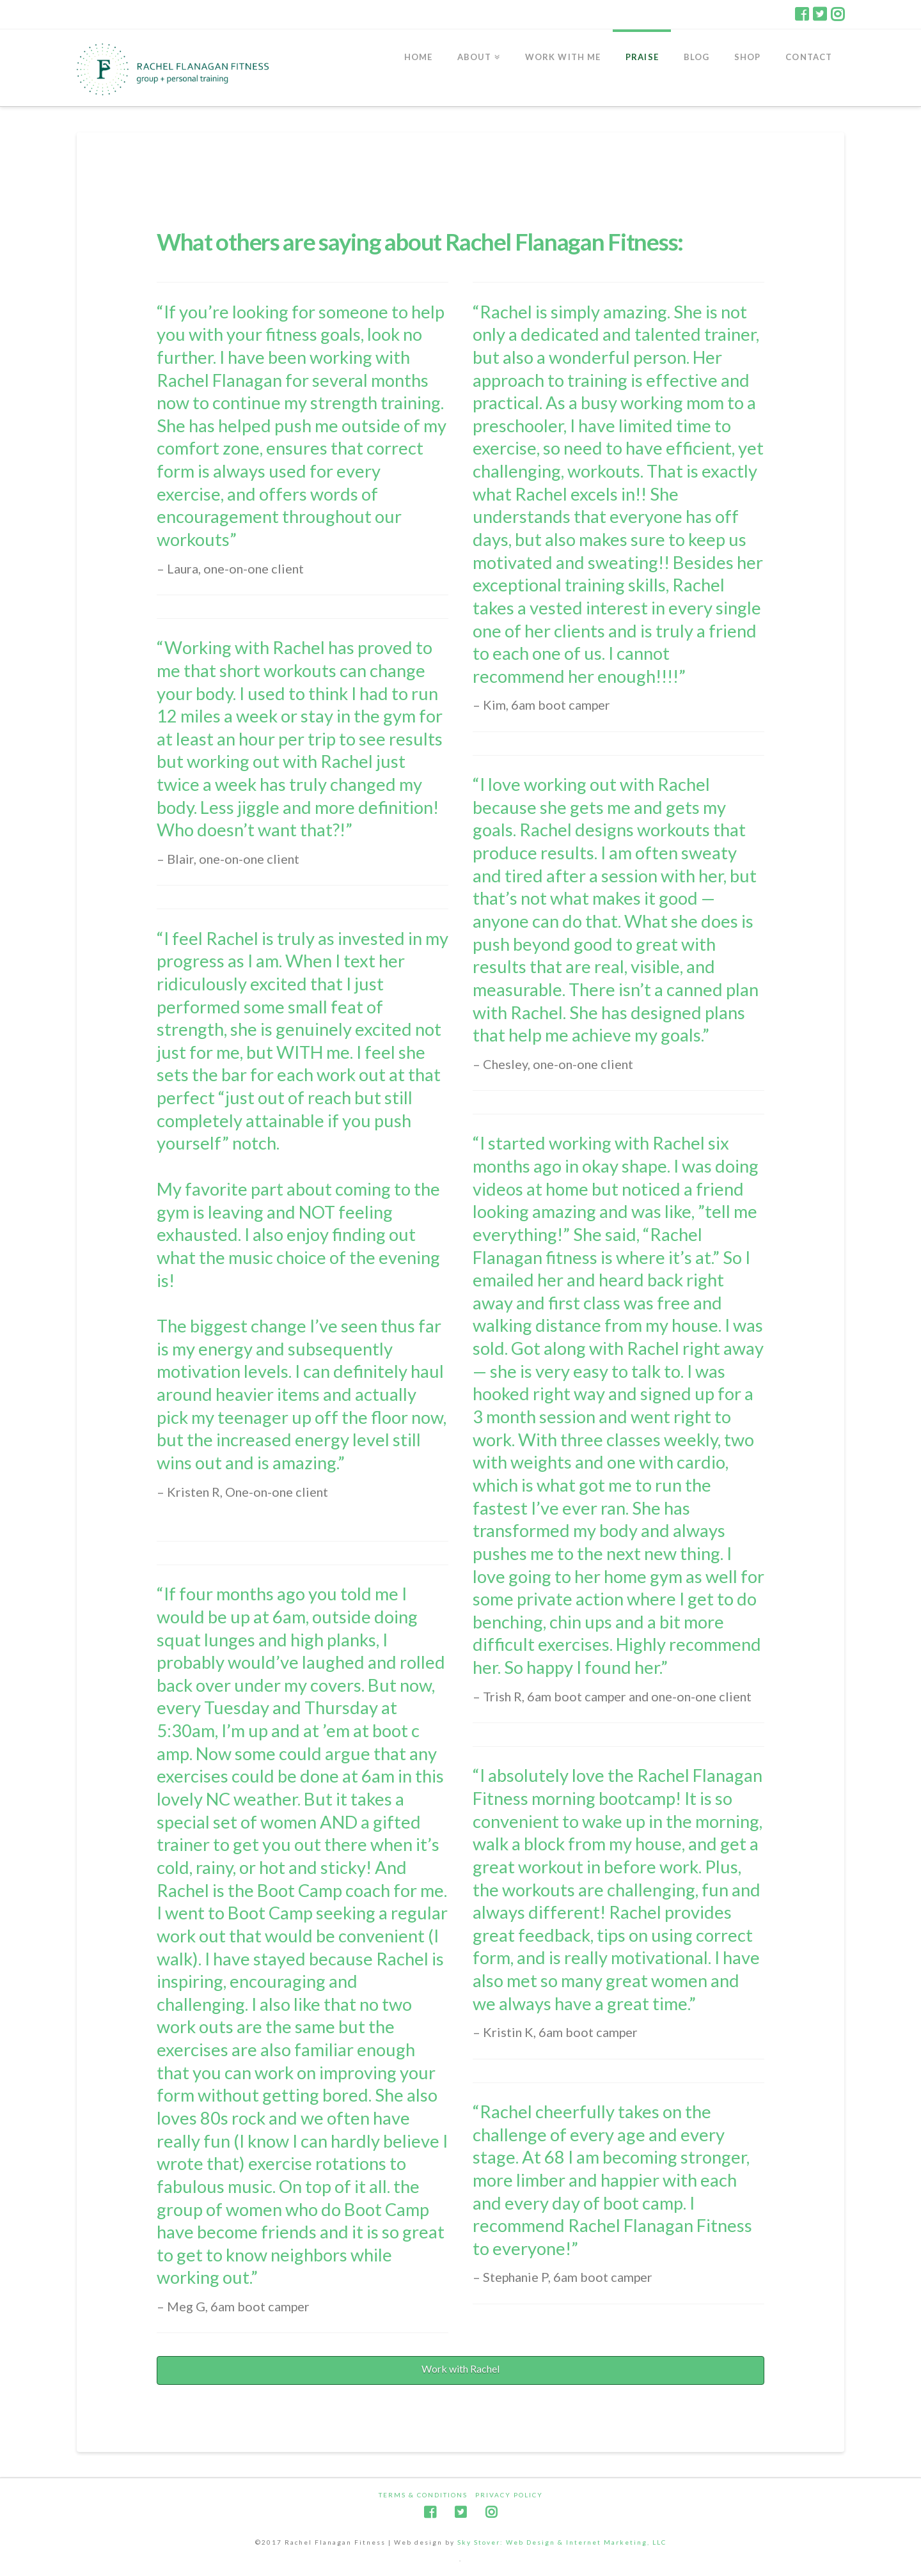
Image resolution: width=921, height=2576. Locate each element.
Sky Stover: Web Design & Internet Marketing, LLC (561, 2542)
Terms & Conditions (423, 2495)
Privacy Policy (509, 2495)
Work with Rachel (460, 2368)
